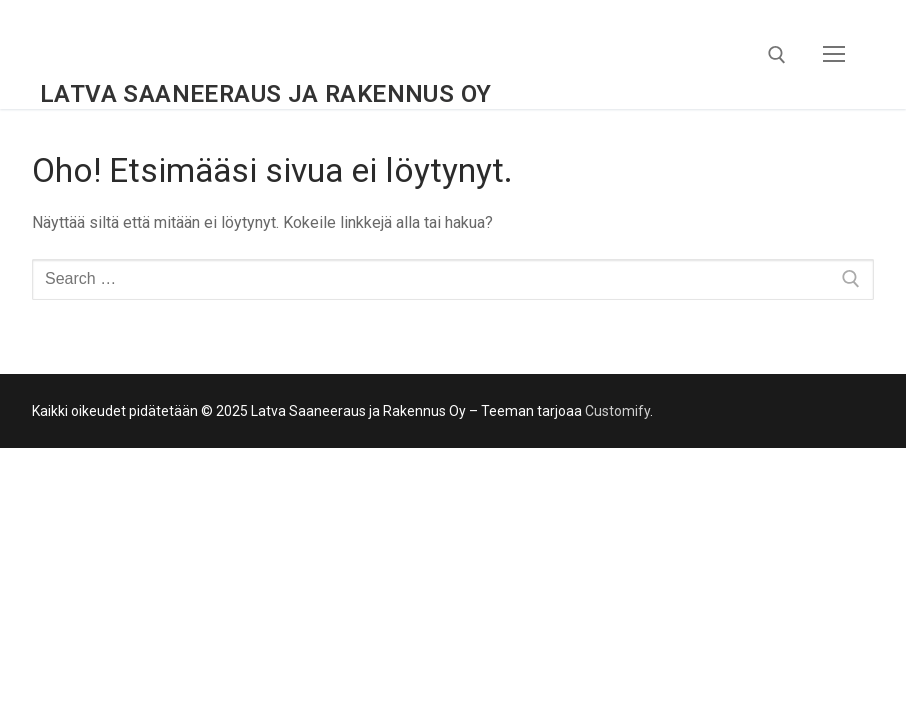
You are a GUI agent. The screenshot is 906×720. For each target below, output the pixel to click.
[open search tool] (777, 55)
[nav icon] (834, 55)
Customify (617, 411)
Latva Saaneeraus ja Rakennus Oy (265, 94)
